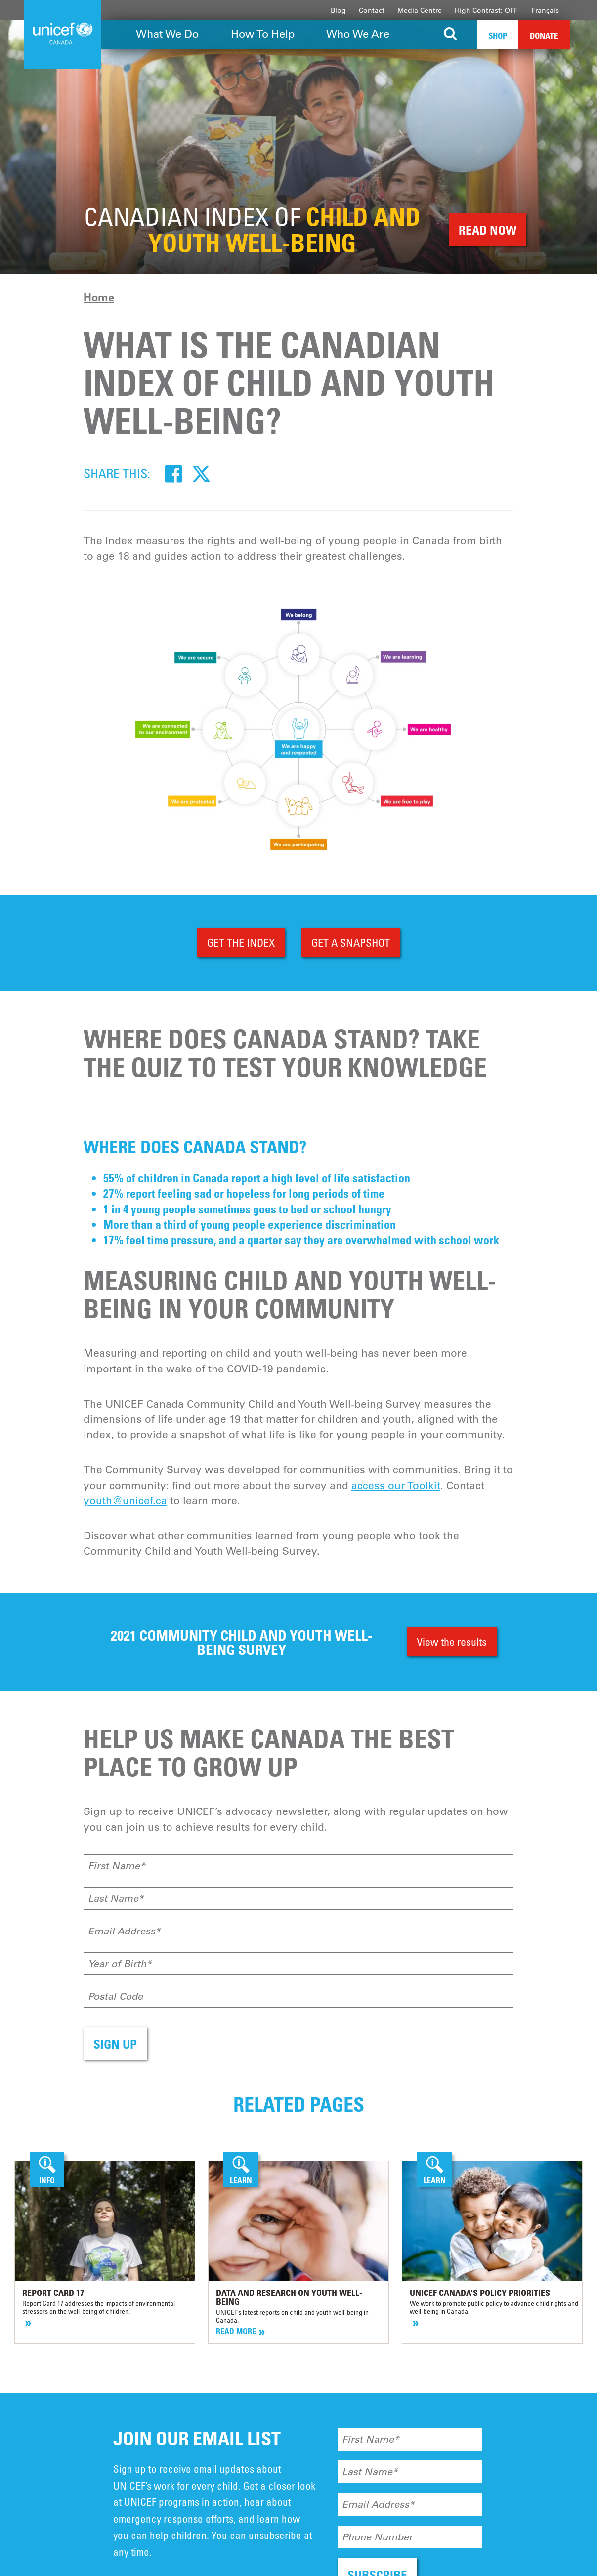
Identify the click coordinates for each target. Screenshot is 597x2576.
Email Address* (124, 1931)
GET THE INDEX (241, 942)
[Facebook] (173, 473)
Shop (497, 35)
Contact (371, 10)
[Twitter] (201, 473)
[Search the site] (450, 34)
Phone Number (377, 2537)
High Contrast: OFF (486, 10)
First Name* (116, 1866)
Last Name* (116, 1898)
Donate (544, 35)
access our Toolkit (395, 1485)
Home (99, 297)
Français (545, 10)
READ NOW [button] (487, 230)
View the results (452, 1641)
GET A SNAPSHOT (350, 942)
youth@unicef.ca (125, 1500)
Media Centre (419, 10)
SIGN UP (115, 2044)
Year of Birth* (120, 1964)
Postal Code (115, 1996)
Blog (338, 10)
